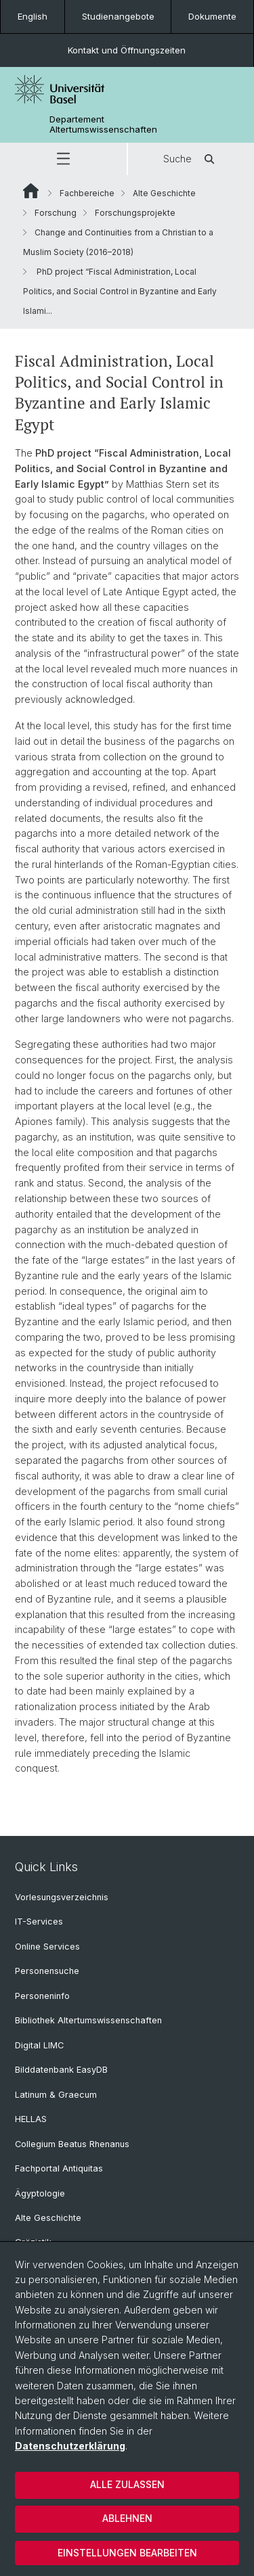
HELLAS (31, 2119)
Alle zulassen (127, 2484)
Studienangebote (118, 16)
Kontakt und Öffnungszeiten (127, 50)
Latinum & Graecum (56, 2095)
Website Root (31, 190)
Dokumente (212, 16)
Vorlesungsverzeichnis (61, 1897)
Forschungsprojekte (135, 213)
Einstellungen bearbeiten (127, 2552)
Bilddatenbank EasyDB (61, 2070)
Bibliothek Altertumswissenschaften (88, 2020)
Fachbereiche (87, 193)
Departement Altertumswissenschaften (103, 124)
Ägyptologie (40, 2193)
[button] (63, 159)
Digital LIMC (39, 2045)
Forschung (56, 213)
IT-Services (39, 1921)
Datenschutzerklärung (70, 2446)
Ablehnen (127, 2518)
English (32, 16)
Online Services (47, 1946)
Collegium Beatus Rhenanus (72, 2144)
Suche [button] (191, 159)
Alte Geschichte (164, 193)
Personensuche (47, 1971)
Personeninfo (42, 1996)
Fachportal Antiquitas (59, 2168)
